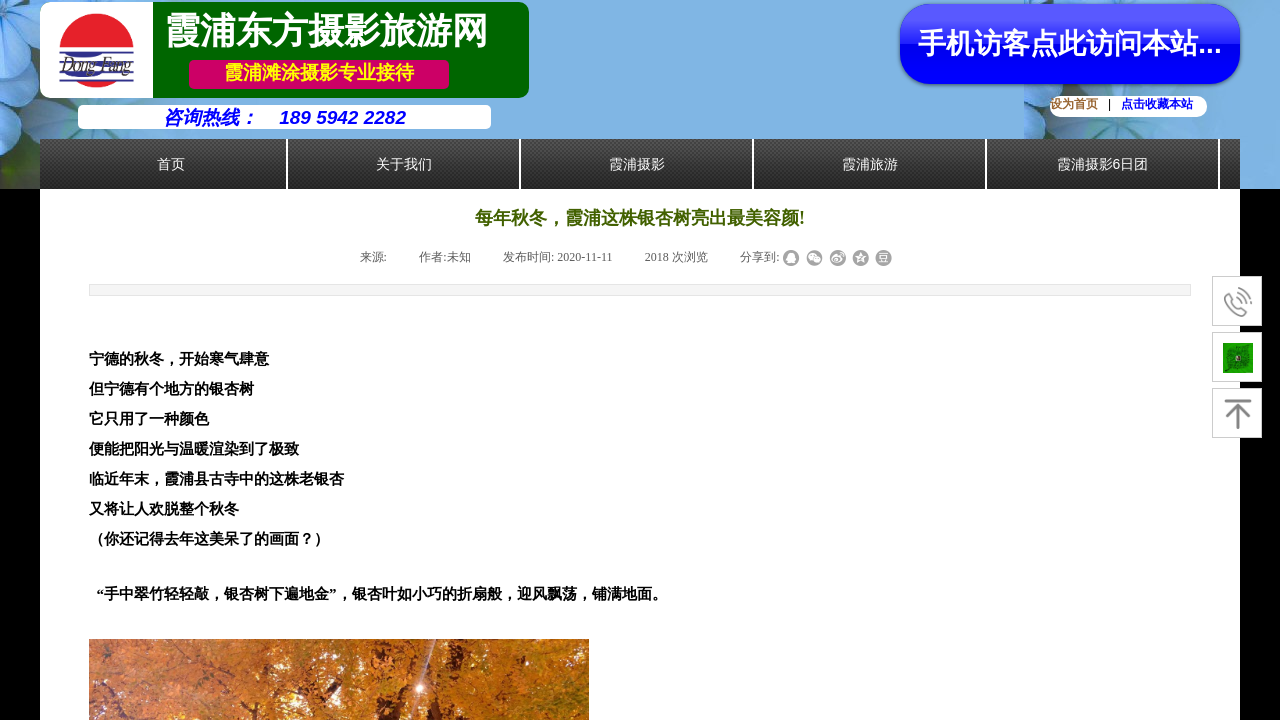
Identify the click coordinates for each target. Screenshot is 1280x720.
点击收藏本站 (1157, 104)
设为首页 (1074, 104)
